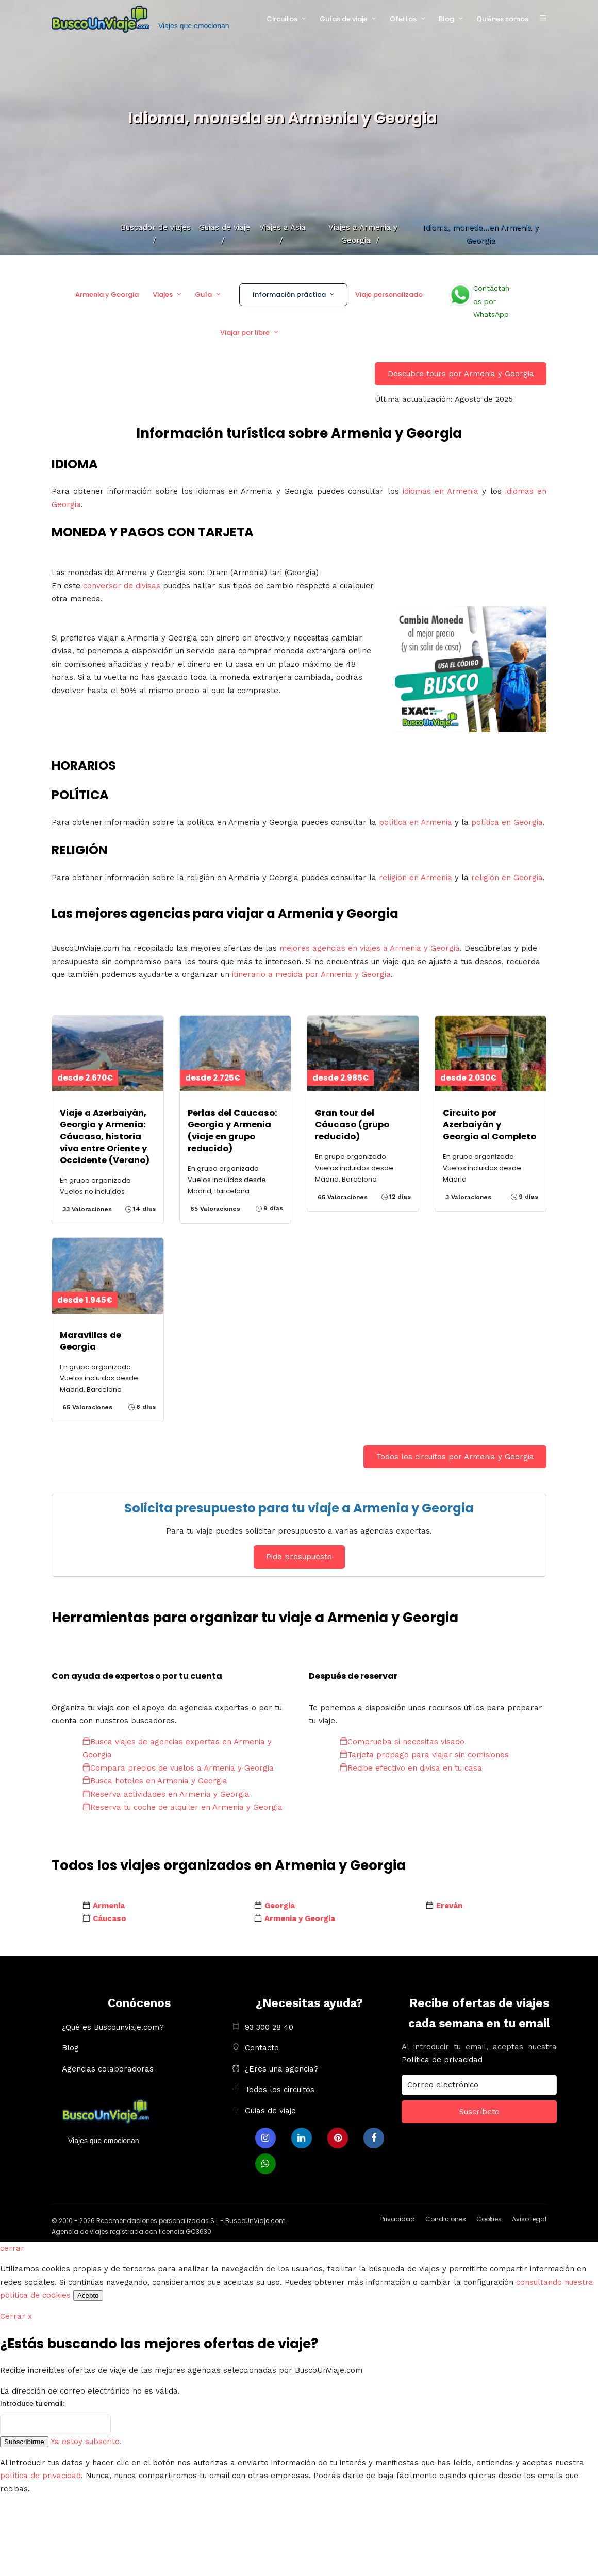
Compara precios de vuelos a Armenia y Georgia (178, 1768)
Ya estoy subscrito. (86, 2441)
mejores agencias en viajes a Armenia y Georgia (369, 948)
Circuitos (282, 19)
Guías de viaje (344, 19)
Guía (203, 294)
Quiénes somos (502, 19)
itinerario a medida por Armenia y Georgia (311, 974)
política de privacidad (40, 2475)
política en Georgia (507, 822)
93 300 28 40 (269, 2027)
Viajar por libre (245, 333)
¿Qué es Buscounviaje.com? (113, 2027)
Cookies (489, 2219)
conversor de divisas (121, 586)
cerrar (12, 2248)
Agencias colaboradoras (108, 2069)
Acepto (88, 2295)
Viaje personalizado (389, 294)
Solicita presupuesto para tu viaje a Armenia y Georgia (299, 1508)
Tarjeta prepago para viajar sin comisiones (424, 1754)
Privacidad (397, 2219)
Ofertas (403, 19)
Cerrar (16, 2316)
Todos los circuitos (279, 2089)
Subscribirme (24, 2442)
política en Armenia (415, 822)
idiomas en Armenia (440, 491)
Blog (446, 19)
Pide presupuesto (299, 1556)
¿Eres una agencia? (282, 2069)
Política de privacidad (442, 2059)
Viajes (163, 294)
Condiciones (445, 2219)
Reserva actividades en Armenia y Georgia (166, 1794)
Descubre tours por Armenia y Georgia (461, 373)
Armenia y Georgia (107, 294)
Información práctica (289, 294)
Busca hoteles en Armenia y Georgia (154, 1781)
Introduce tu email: (32, 2404)
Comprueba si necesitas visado (402, 1741)
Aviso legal (529, 2219)
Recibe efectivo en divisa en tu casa (411, 1768)
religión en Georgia (507, 877)
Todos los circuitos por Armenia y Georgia (455, 1456)
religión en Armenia (415, 877)
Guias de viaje (270, 2110)
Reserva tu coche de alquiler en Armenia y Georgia (182, 1807)
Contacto (262, 2047)
